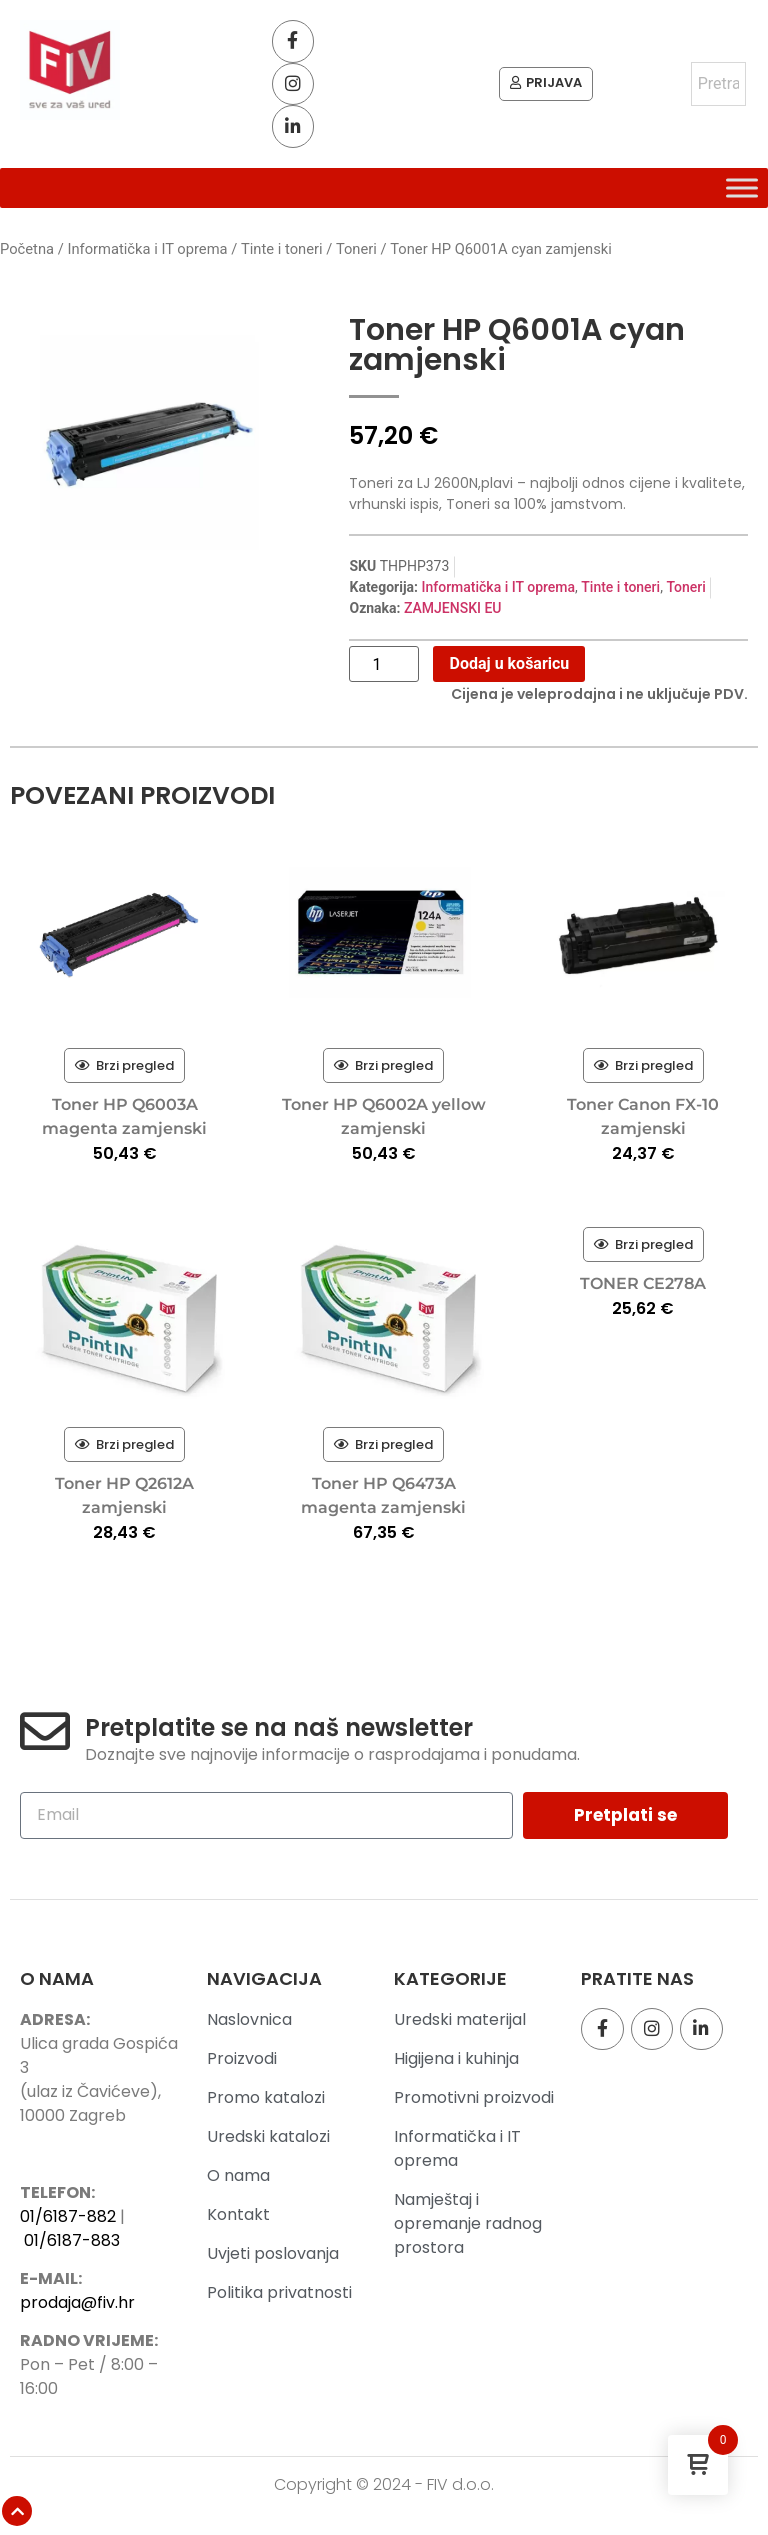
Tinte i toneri (282, 251)
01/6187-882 (68, 2217)
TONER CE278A (643, 1285)
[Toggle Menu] (742, 189)
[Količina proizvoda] (384, 666)
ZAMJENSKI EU (453, 610)
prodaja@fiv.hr (77, 2304)
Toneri (356, 251)
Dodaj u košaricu (509, 665)
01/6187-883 (72, 2241)
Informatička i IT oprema (147, 251)
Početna (27, 251)
